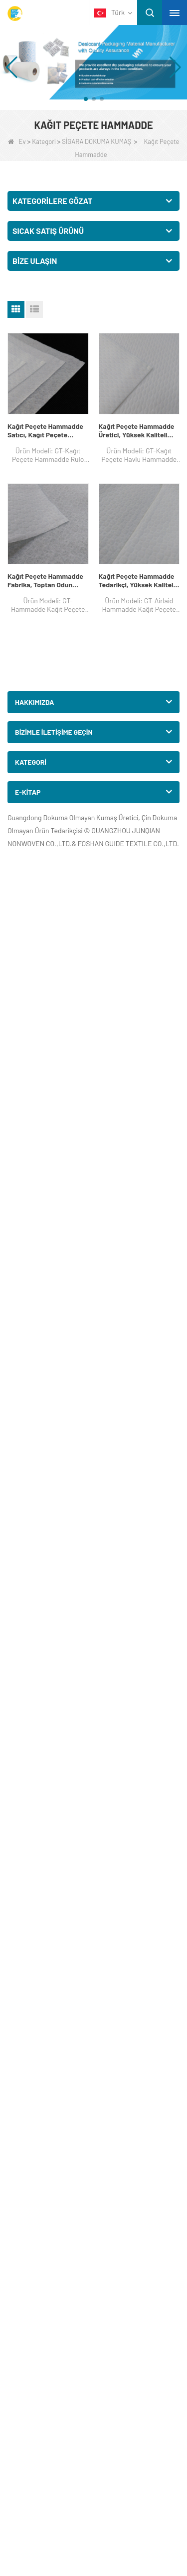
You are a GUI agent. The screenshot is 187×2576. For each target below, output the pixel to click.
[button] (86, 99)
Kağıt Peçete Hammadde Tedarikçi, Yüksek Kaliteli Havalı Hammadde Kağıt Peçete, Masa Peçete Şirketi (137, 580)
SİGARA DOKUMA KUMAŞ (96, 141)
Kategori (44, 141)
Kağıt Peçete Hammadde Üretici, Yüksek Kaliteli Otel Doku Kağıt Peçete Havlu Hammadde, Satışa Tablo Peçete (137, 430)
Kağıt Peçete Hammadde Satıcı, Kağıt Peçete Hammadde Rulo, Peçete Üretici (45, 430)
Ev (17, 141)
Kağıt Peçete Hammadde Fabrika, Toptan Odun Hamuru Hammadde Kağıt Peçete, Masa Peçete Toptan (46, 580)
